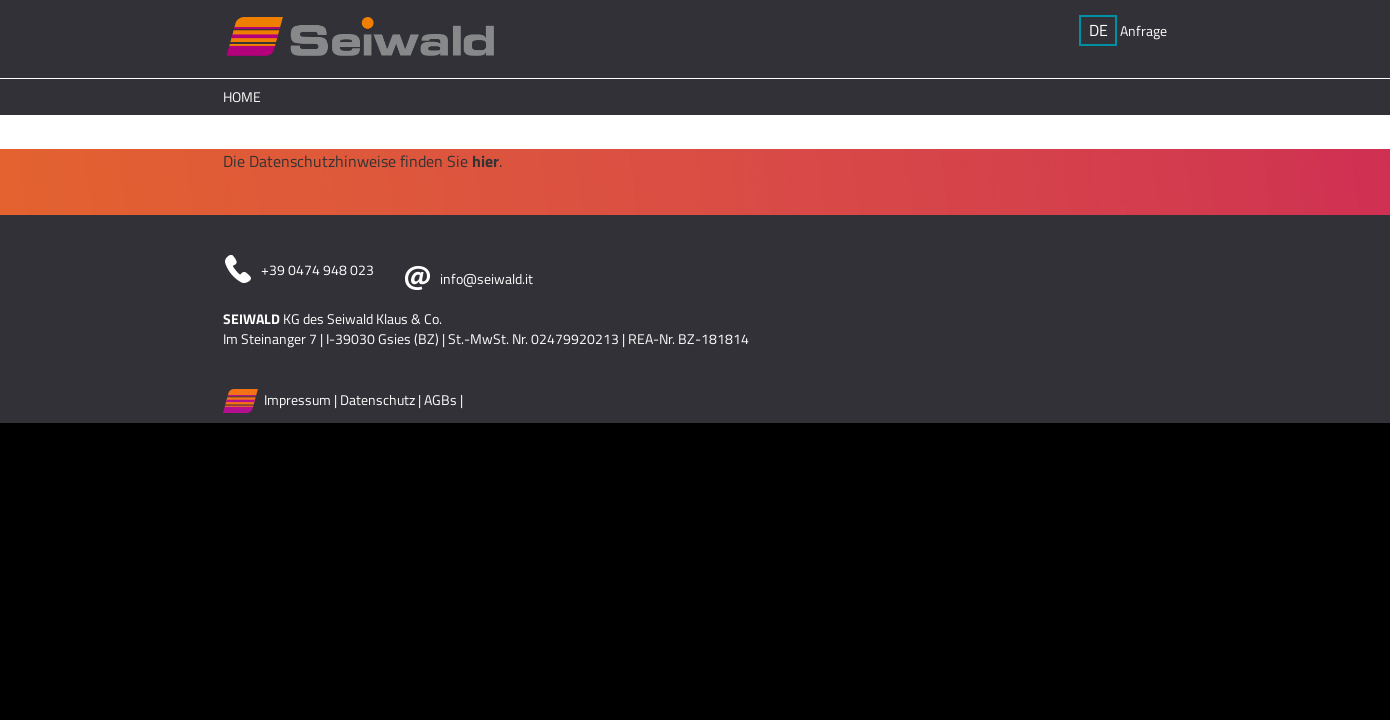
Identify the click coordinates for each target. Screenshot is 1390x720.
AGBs (440, 398)
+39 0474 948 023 (317, 269)
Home (242, 96)
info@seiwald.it (486, 278)
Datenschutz (377, 398)
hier (485, 161)
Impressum (297, 398)
